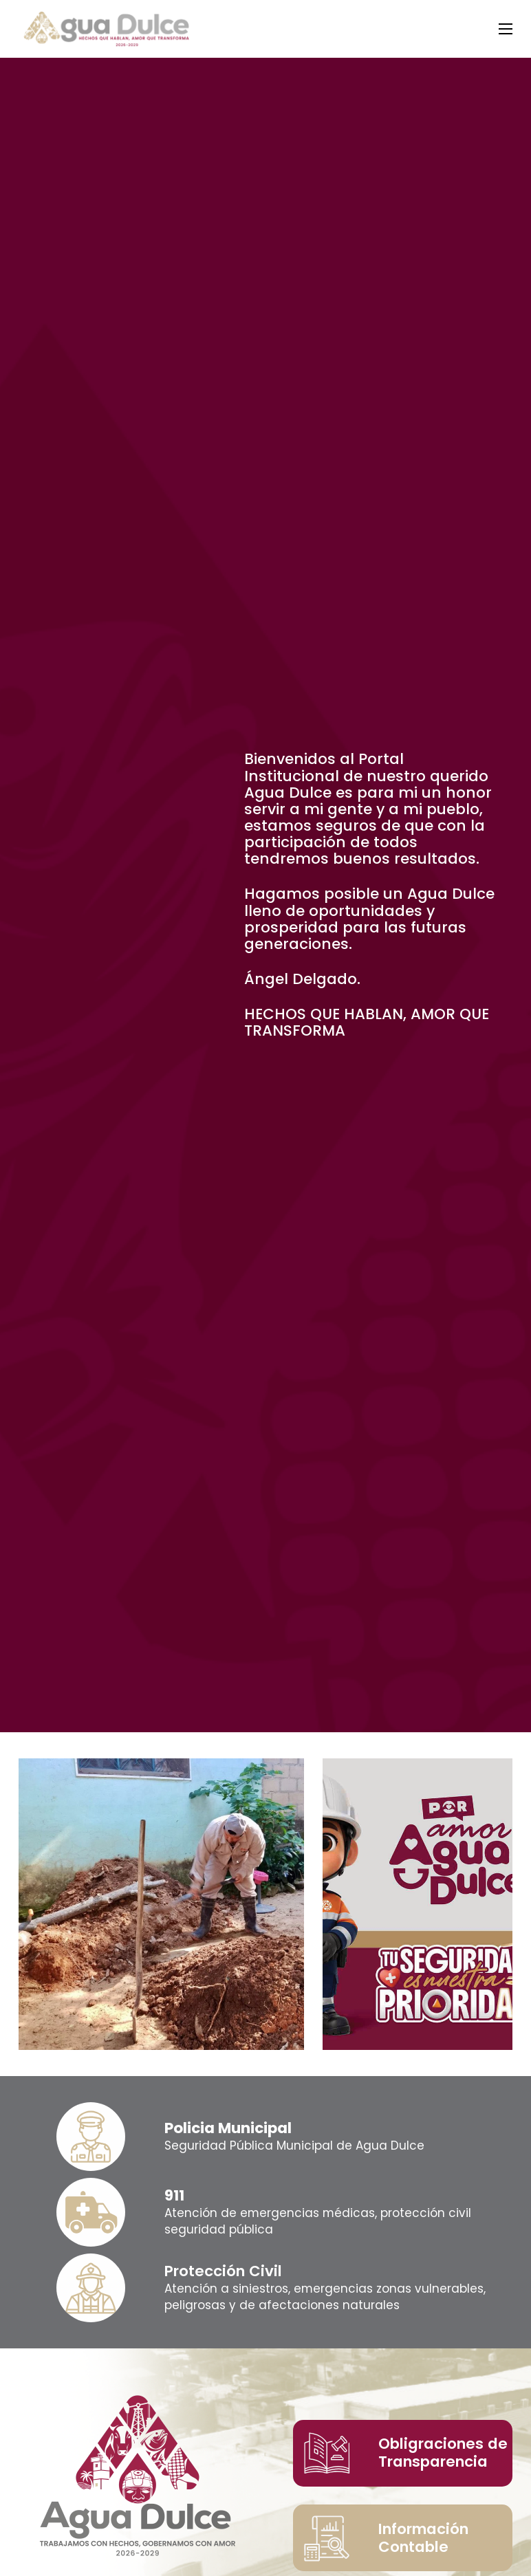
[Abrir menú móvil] (505, 28)
